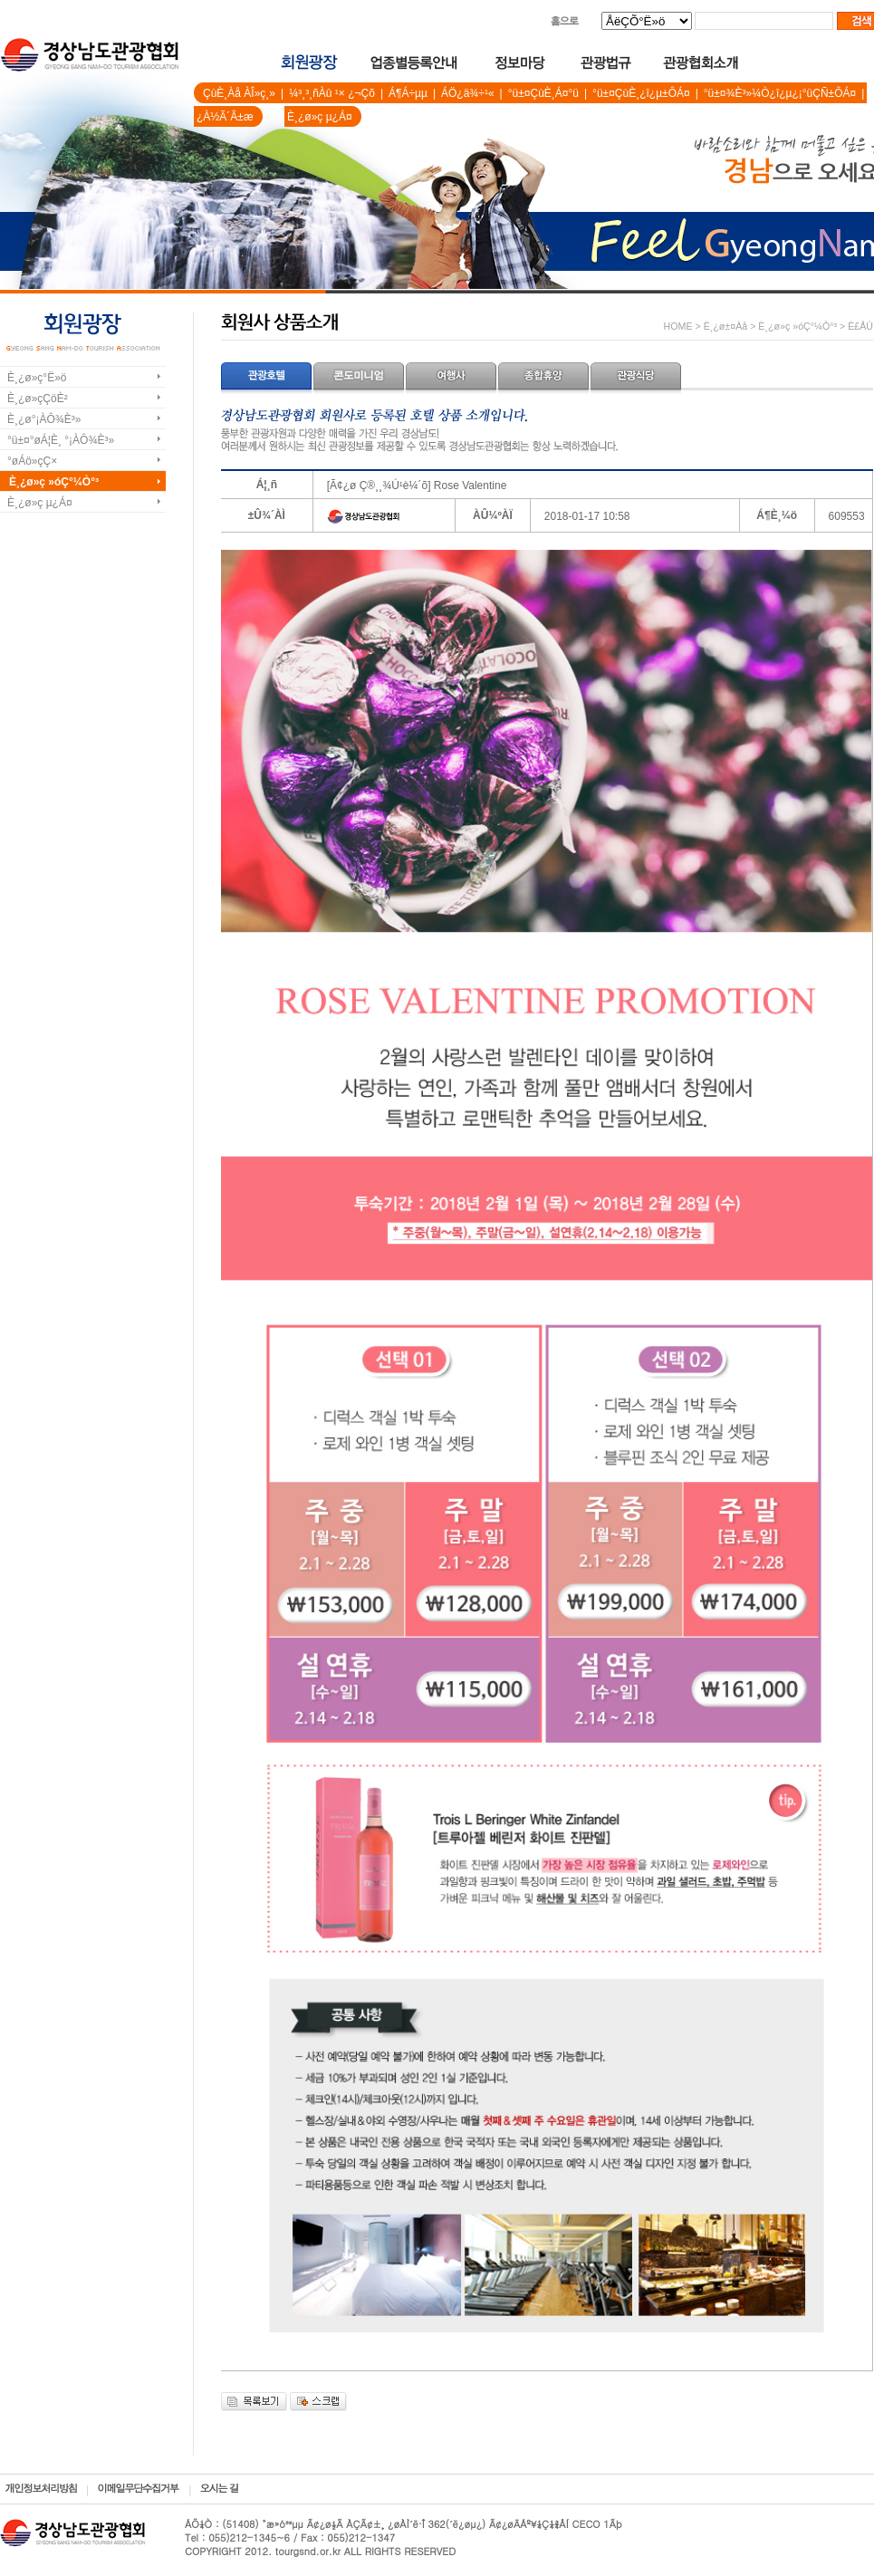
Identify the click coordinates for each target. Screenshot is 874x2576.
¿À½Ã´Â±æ (225, 117)
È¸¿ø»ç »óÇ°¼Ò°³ (54, 482)
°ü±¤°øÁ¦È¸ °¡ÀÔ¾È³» (60, 440)
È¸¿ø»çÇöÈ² (37, 398)
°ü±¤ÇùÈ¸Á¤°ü (543, 93)
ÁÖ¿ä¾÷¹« (468, 93)
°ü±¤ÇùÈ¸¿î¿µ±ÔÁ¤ (641, 93)
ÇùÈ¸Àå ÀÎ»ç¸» (239, 93)
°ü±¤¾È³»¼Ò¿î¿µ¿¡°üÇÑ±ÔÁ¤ (780, 93)
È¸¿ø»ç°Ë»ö (36, 377)
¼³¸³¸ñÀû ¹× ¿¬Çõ (332, 93)
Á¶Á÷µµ (408, 93)
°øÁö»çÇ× (32, 461)
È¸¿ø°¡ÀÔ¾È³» (44, 419)
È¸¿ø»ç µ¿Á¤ (319, 117)
